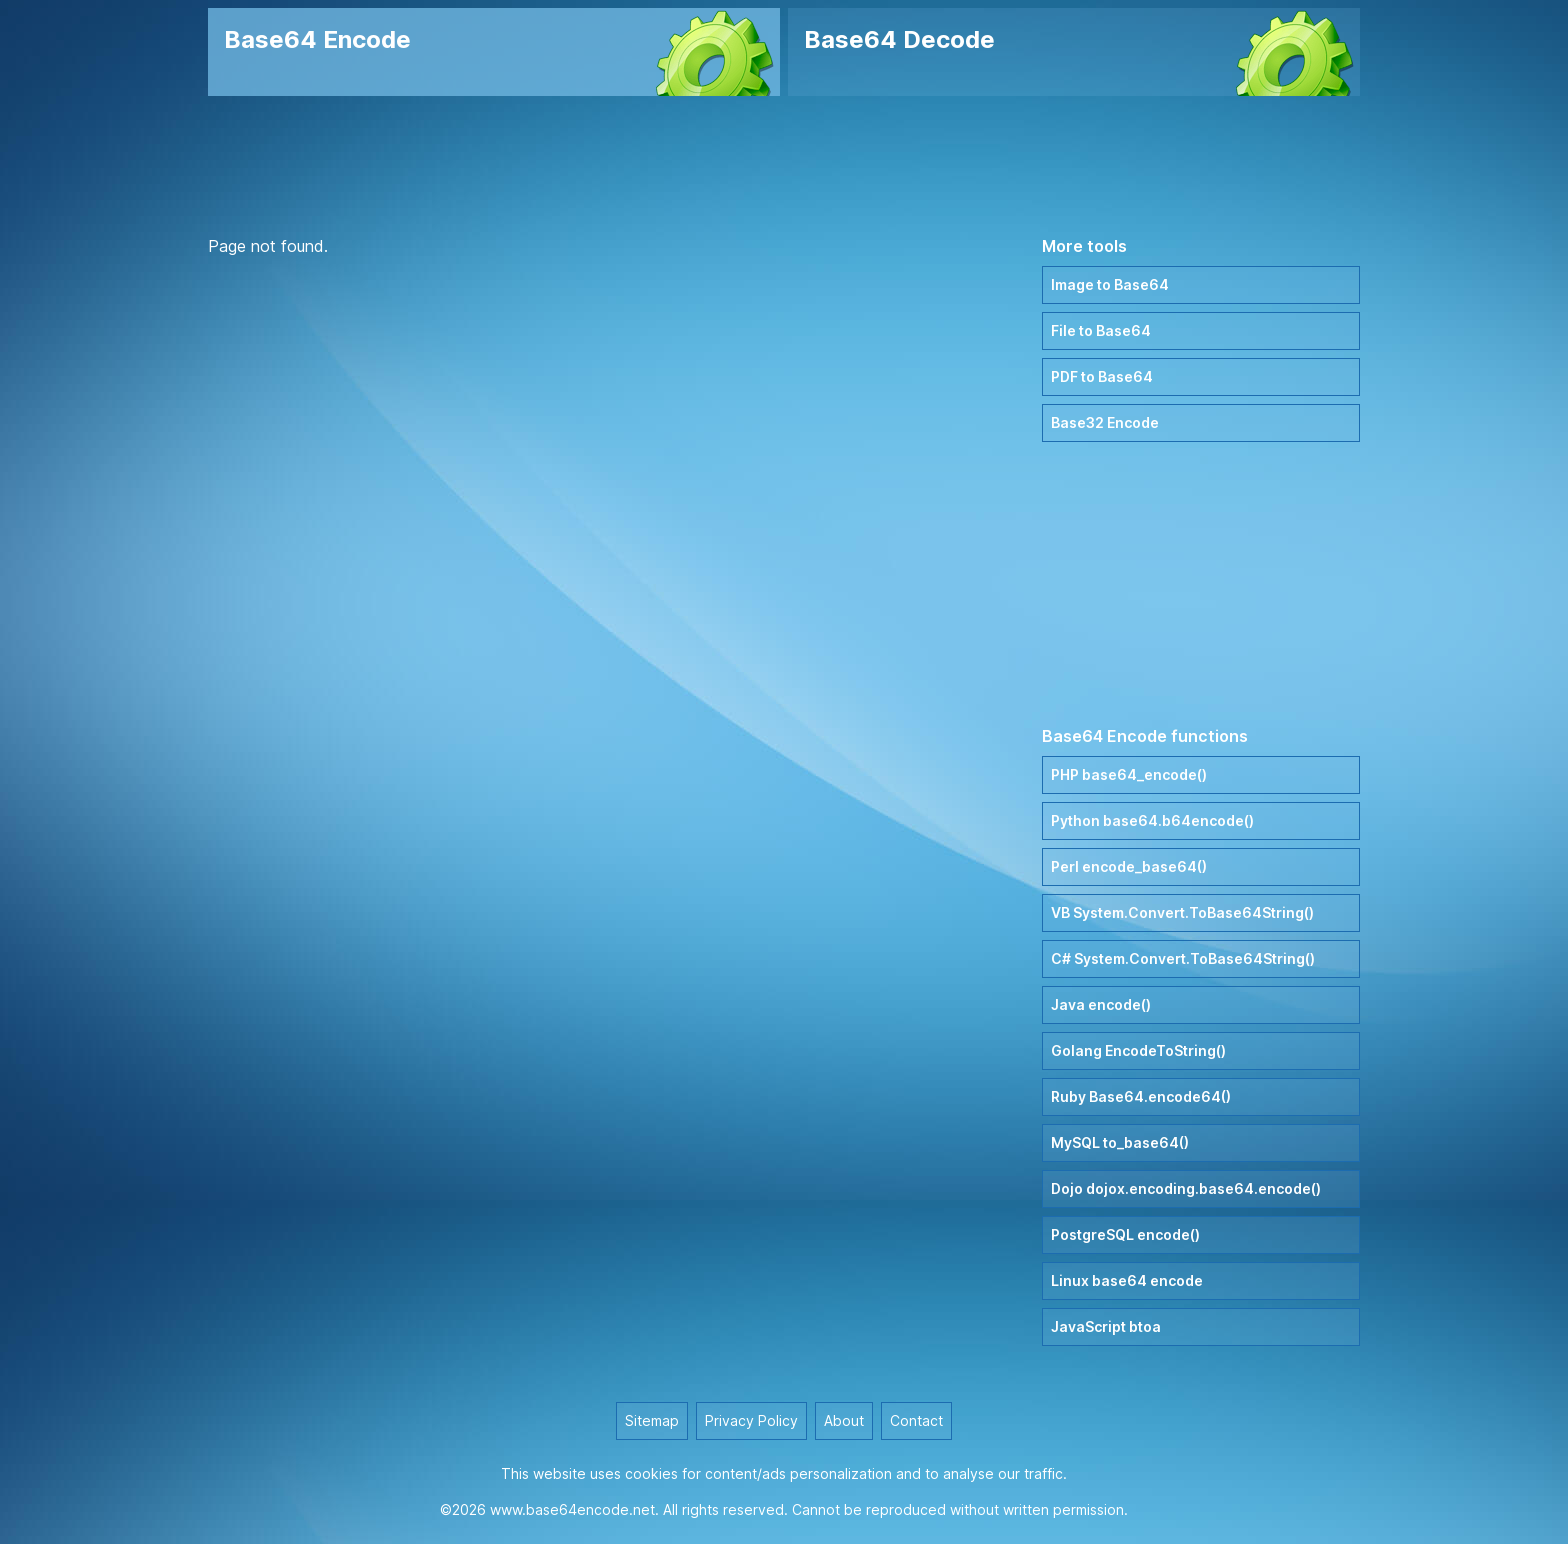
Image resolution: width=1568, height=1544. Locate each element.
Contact (916, 1420)
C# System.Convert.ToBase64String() (1183, 958)
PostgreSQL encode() (1125, 1234)
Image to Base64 (1110, 284)
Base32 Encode (1105, 422)
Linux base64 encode (1127, 1280)
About (844, 1420)
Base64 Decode (899, 39)
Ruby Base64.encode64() (1141, 1096)
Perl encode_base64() (1129, 866)
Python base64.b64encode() (1152, 820)
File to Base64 (1101, 330)
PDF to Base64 (1102, 376)
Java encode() (1101, 1004)
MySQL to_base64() (1120, 1142)
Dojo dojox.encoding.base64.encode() (1186, 1188)
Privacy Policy (751, 1420)
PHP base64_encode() (1129, 774)
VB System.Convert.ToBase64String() (1182, 912)
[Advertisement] (784, 165)
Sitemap (652, 1420)
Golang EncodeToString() (1138, 1050)
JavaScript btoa (1106, 1326)
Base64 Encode (317, 39)
